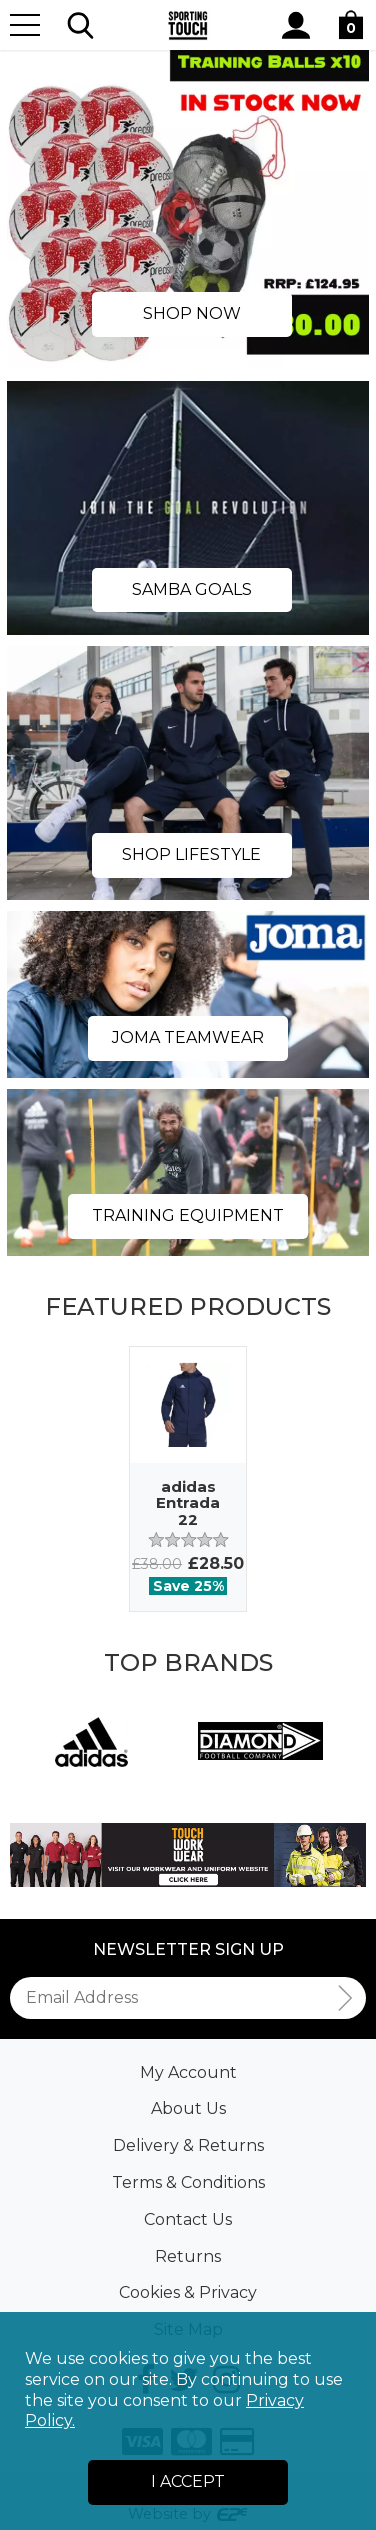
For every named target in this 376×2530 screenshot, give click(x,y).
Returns (188, 2256)
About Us (188, 2108)
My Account (188, 2072)
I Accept (188, 2481)
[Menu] (25, 25)
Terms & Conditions (188, 2182)
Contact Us (188, 2219)
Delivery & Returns (188, 2145)
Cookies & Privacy (188, 2292)
